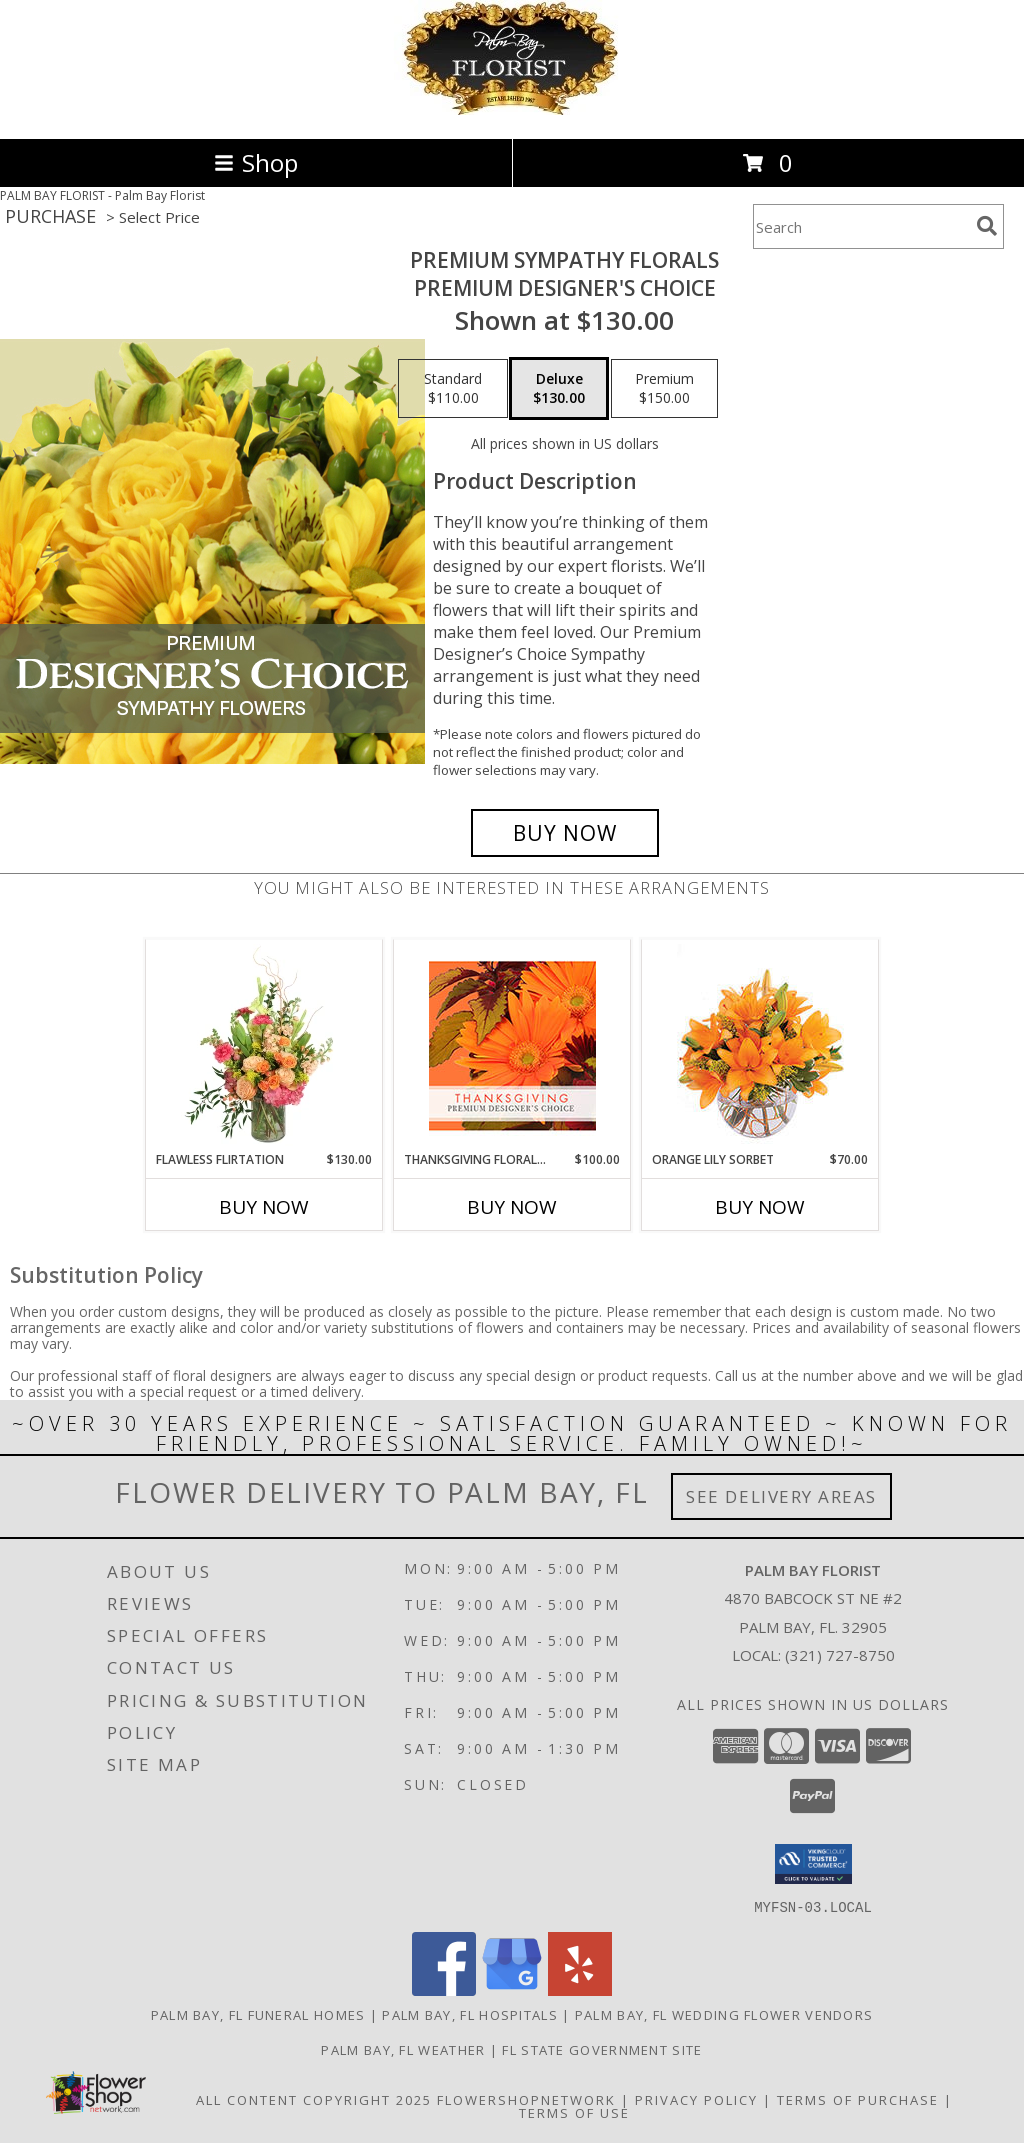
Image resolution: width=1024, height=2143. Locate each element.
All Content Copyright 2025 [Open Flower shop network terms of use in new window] (314, 2099)
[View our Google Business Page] (512, 1989)
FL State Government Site (602, 2049)
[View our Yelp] (580, 1989)
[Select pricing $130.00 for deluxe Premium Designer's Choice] (559, 389)
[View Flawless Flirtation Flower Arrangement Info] (264, 1045)
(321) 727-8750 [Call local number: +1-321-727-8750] (840, 1655)
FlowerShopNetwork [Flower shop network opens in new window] (526, 2099)
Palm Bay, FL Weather (403, 2049)
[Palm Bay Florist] (512, 109)
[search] (987, 226)
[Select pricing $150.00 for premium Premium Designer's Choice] (664, 389)
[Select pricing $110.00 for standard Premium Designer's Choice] (453, 389)
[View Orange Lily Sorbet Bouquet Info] (760, 1045)
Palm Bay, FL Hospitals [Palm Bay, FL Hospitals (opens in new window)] (470, 2014)
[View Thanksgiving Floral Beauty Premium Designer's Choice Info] (512, 1045)
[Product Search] (861, 226)
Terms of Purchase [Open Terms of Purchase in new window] (858, 2099)
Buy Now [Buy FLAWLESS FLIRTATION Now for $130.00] (264, 1207)
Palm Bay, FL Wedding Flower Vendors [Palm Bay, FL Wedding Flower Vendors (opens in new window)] (724, 2014)
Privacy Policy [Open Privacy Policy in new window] (696, 2099)
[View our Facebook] (444, 1989)
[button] (813, 1864)
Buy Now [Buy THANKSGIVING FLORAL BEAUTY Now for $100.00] (512, 1207)
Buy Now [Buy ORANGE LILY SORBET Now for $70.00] (760, 1207)
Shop (256, 162)
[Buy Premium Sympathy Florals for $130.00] (565, 833)
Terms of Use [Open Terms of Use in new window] (574, 2112)
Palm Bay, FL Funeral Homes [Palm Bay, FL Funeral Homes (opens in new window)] (258, 2014)
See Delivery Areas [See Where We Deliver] (781, 1496)
